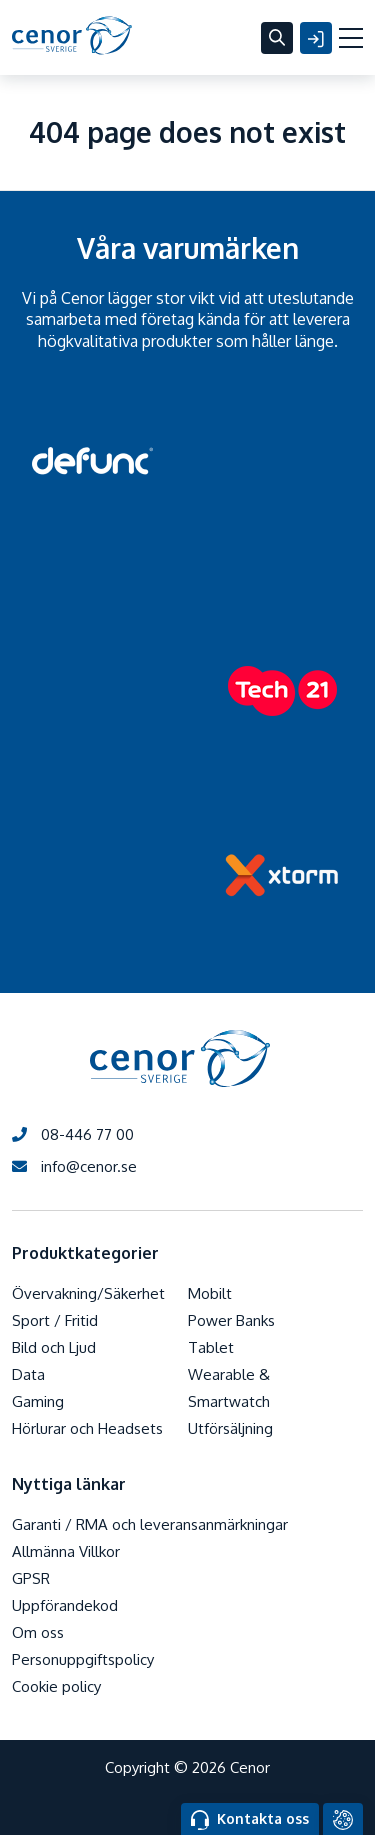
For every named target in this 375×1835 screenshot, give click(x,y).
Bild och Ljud (54, 1347)
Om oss (38, 1632)
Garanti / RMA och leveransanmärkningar (150, 1524)
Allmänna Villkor (66, 1551)
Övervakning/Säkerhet (88, 1293)
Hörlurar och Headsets (87, 1428)
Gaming (38, 1401)
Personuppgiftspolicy (83, 1659)
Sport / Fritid (55, 1320)
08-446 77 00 (73, 1134)
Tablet (211, 1347)
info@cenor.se (74, 1166)
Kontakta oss (250, 1820)
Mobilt (210, 1293)
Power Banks (231, 1320)
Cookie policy (56, 1686)
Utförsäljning (230, 1428)
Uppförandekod (65, 1605)
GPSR (31, 1578)
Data (28, 1374)
